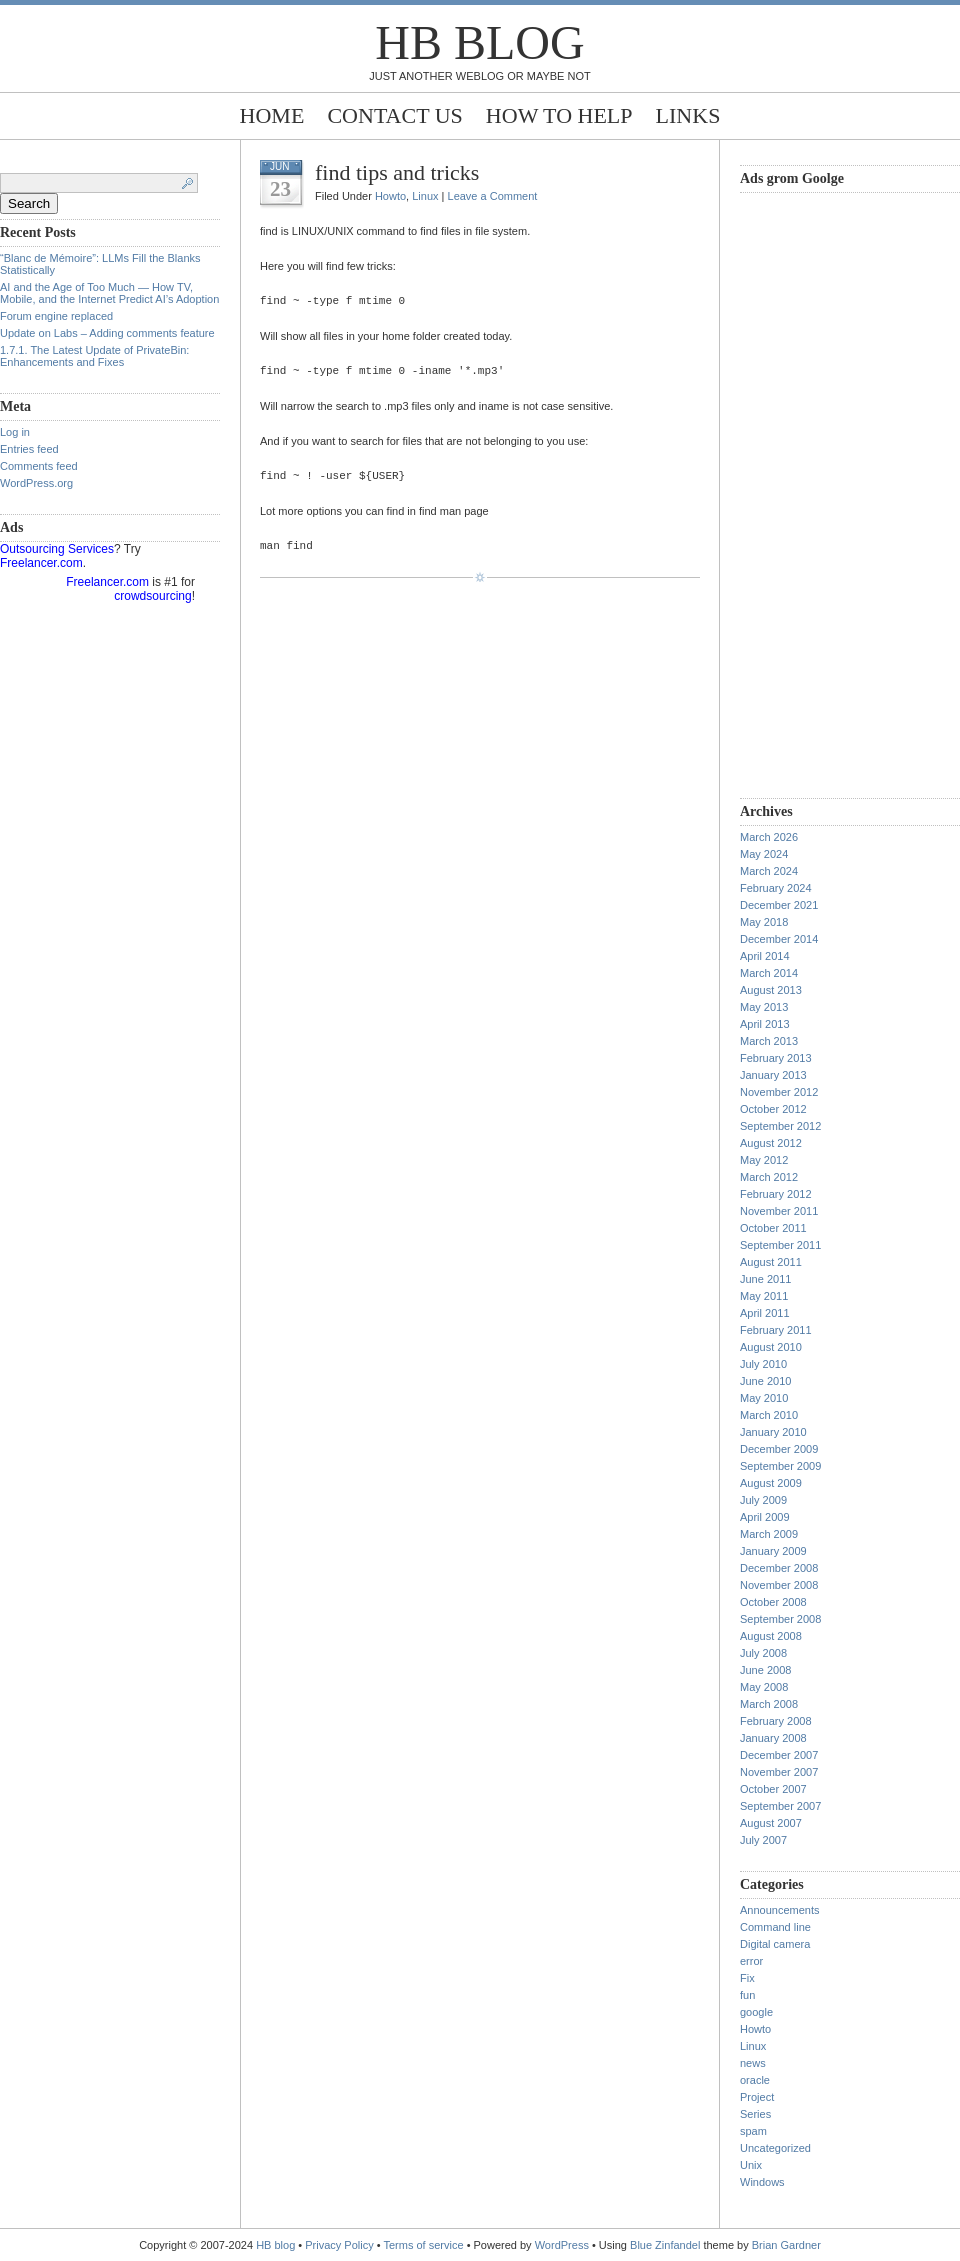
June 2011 (765, 1279)
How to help (559, 115)
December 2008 (779, 1568)
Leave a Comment (493, 196)
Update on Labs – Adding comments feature (107, 333)
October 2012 (773, 1109)
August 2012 (771, 1143)
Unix (751, 2165)
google (756, 2012)
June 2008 (765, 1670)
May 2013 (764, 1007)
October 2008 (773, 1602)
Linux (425, 196)
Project (757, 2097)
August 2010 (771, 1347)
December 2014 (779, 939)
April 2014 (765, 956)
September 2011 (780, 1245)
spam (753, 2131)
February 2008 (776, 1721)
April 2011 (765, 1313)
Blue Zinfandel (666, 2245)
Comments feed (39, 466)
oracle (755, 2080)
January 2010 (773, 1432)
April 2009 (765, 1517)
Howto (390, 196)
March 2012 (769, 1177)
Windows (762, 2182)
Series (755, 2114)
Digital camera (775, 1944)
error (751, 1961)
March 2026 (769, 837)
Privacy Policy (341, 2245)
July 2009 (763, 1500)
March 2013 (769, 1041)
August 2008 (771, 1636)
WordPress (562, 2245)
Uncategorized (775, 2148)
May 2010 (764, 1398)
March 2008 (769, 1704)
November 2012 (779, 1092)
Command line (775, 1927)
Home (272, 115)
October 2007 (773, 1789)
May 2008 (764, 1687)
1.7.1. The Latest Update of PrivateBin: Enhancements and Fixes (94, 356)
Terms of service (424, 2245)
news (753, 2063)
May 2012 (764, 1160)
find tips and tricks (397, 172)
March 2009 (769, 1534)
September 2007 (780, 1806)
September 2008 (780, 1619)
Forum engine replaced (56, 316)
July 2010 (763, 1364)
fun (747, 1995)
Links (688, 115)
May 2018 (764, 922)
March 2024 (769, 871)
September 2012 (780, 1126)
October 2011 (773, 1228)
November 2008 (779, 1585)
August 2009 (771, 1483)
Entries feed (29, 449)
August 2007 (771, 1823)
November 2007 (779, 1772)
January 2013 (773, 1075)
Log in (15, 432)
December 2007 (779, 1755)
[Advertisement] (820, 493)
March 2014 (769, 973)
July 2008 (763, 1653)
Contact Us (394, 115)
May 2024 (764, 854)
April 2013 (765, 1024)
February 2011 (776, 1330)
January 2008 (773, 1738)
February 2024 (776, 888)
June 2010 (765, 1381)
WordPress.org (36, 483)
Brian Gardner (786, 2245)
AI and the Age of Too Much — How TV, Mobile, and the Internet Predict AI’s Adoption (109, 293)
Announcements (780, 1910)
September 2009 (780, 1466)
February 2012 (776, 1194)
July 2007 (763, 1840)
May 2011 (764, 1296)
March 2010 (769, 1415)
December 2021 (779, 905)
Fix (747, 1978)
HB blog (479, 42)
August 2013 (771, 990)
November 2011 (779, 1211)
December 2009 (779, 1449)
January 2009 (773, 1551)
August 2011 (771, 1262)
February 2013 (776, 1058)
